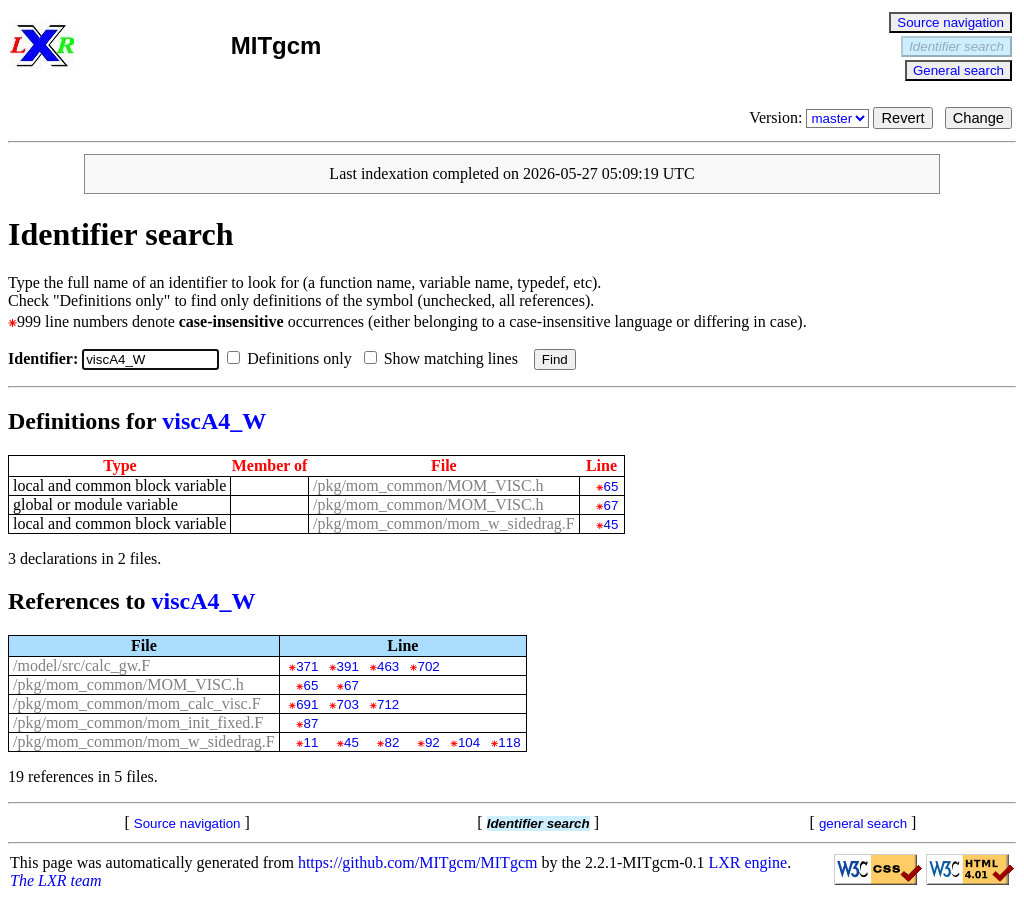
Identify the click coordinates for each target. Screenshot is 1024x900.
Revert (902, 118)
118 (509, 742)
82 (391, 742)
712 (388, 704)
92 (432, 742)
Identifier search (956, 46)
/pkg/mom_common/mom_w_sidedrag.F (444, 523)
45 (611, 524)
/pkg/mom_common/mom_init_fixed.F (138, 722)
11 (311, 742)
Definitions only (293, 358)
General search (958, 70)
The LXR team (56, 880)
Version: (811, 117)
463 (388, 666)
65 (611, 486)
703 (348, 704)
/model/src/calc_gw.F (81, 665)
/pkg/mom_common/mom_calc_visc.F (137, 703)
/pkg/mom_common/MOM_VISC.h (428, 485)
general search (863, 823)
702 (428, 666)
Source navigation (950, 22)
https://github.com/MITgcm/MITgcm (418, 862)
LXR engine (748, 862)
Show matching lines (445, 358)
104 (469, 742)
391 (348, 666)
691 (307, 704)
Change (978, 118)
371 (307, 666)
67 (611, 505)
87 (311, 723)
